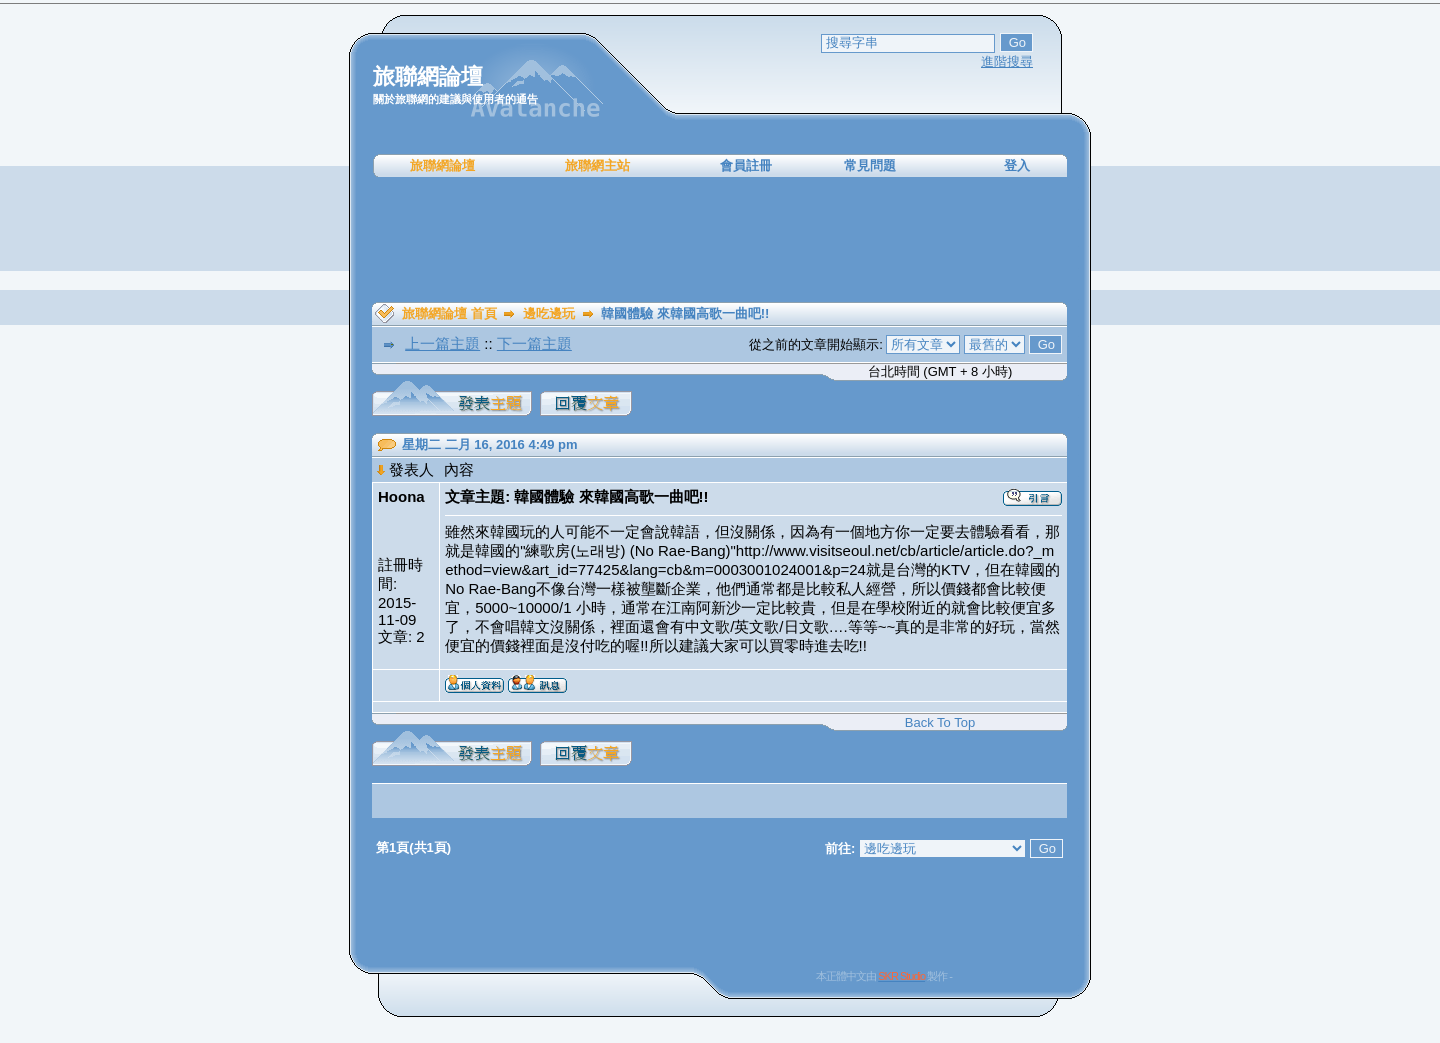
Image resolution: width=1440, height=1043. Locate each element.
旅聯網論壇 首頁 (449, 313)
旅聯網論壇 (442, 165)
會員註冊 (746, 165)
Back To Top (940, 722)
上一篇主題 (442, 343)
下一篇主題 (534, 343)
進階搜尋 (1007, 61)
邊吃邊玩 (549, 313)
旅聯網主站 (597, 165)
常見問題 (870, 165)
